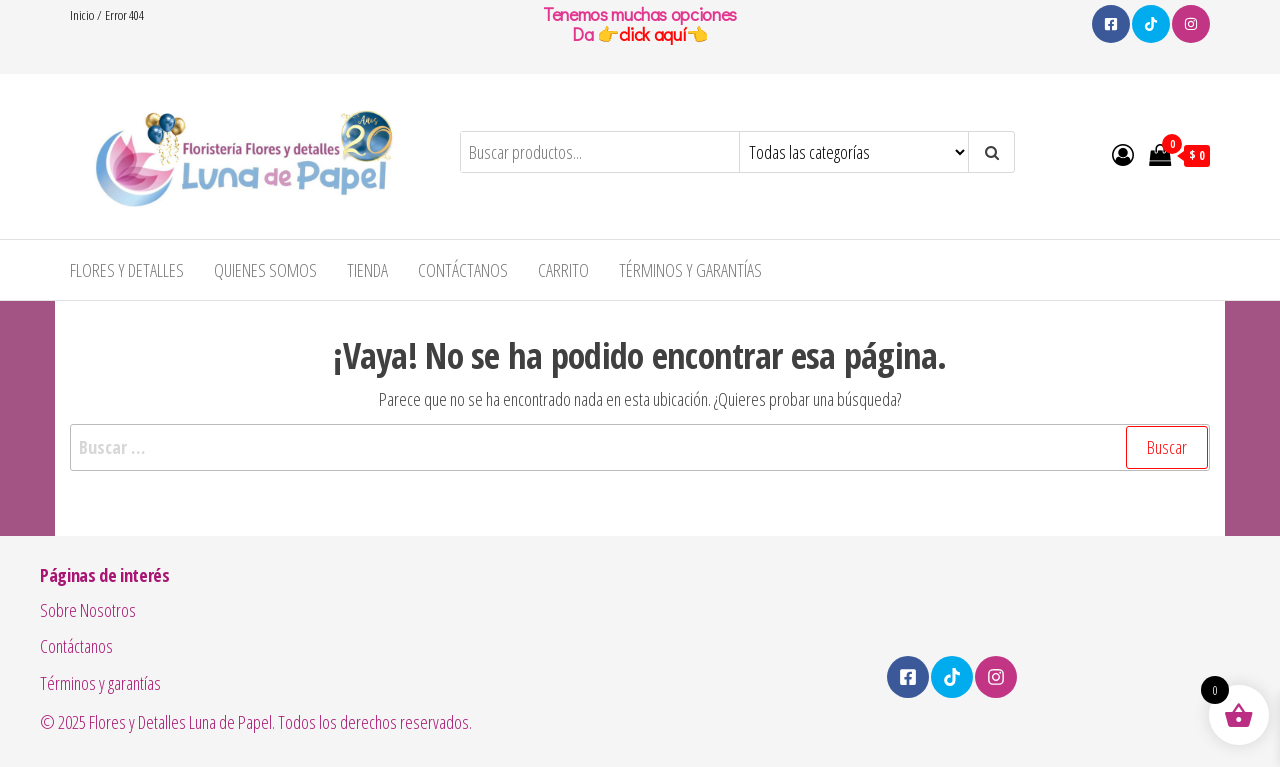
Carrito (563, 270)
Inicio (82, 15)
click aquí (652, 34)
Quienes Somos (265, 270)
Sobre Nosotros (88, 610)
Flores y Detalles (127, 270)
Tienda (367, 270)
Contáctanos (463, 270)
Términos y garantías (690, 270)
